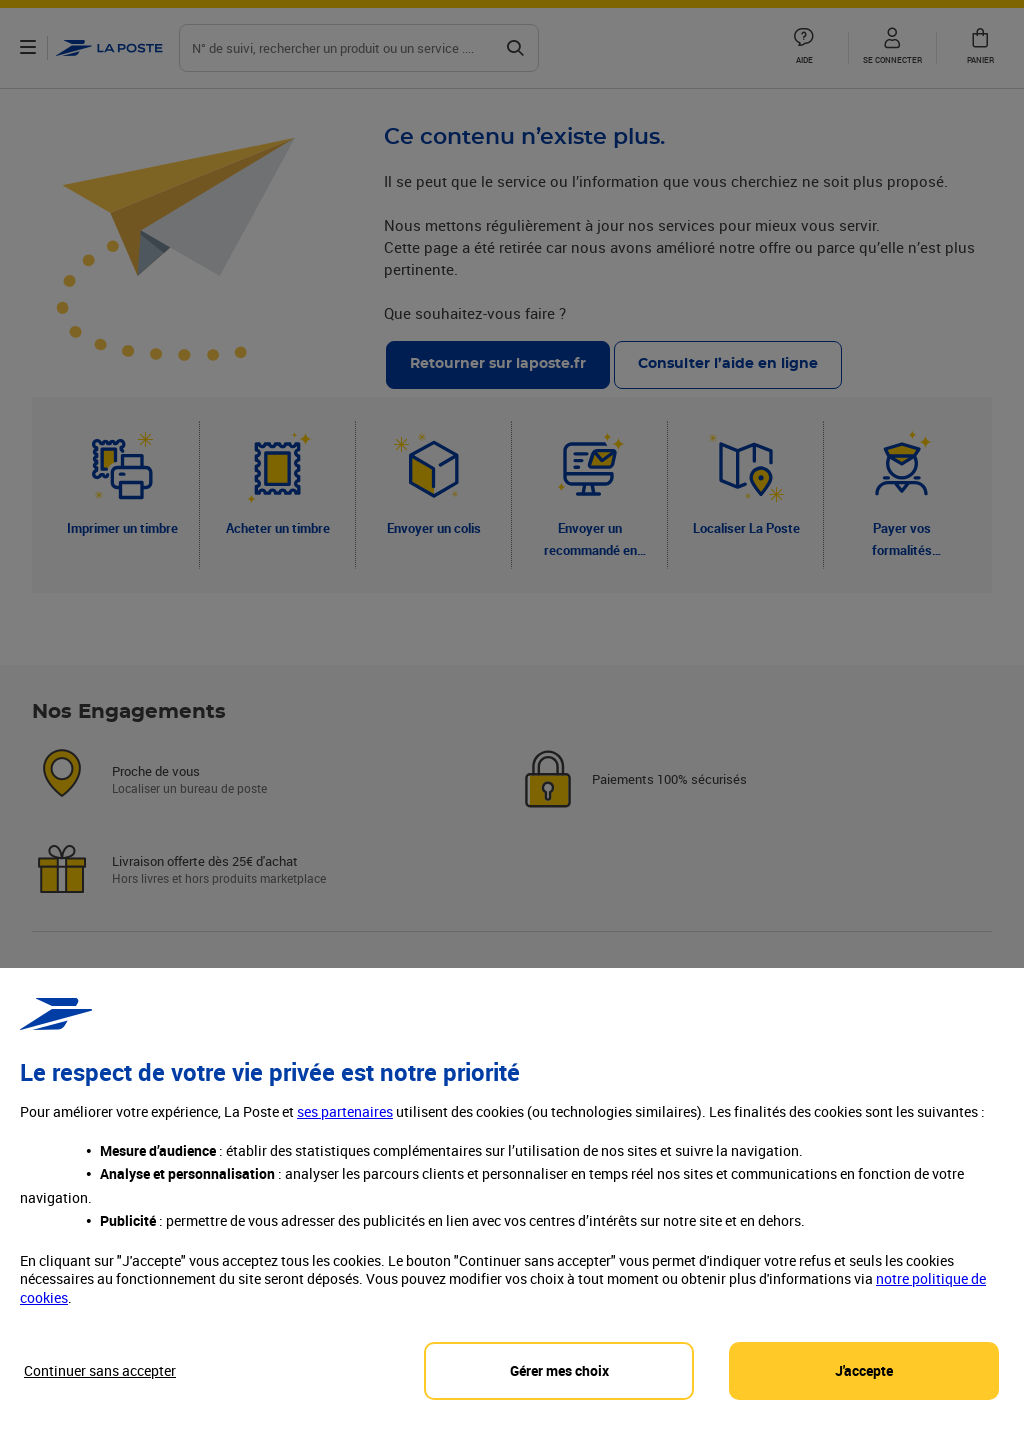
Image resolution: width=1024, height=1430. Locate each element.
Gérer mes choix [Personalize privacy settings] (559, 1386)
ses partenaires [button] (345, 1128)
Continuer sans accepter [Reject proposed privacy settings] (100, 1386)
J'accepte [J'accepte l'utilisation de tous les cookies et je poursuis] (864, 1386)
